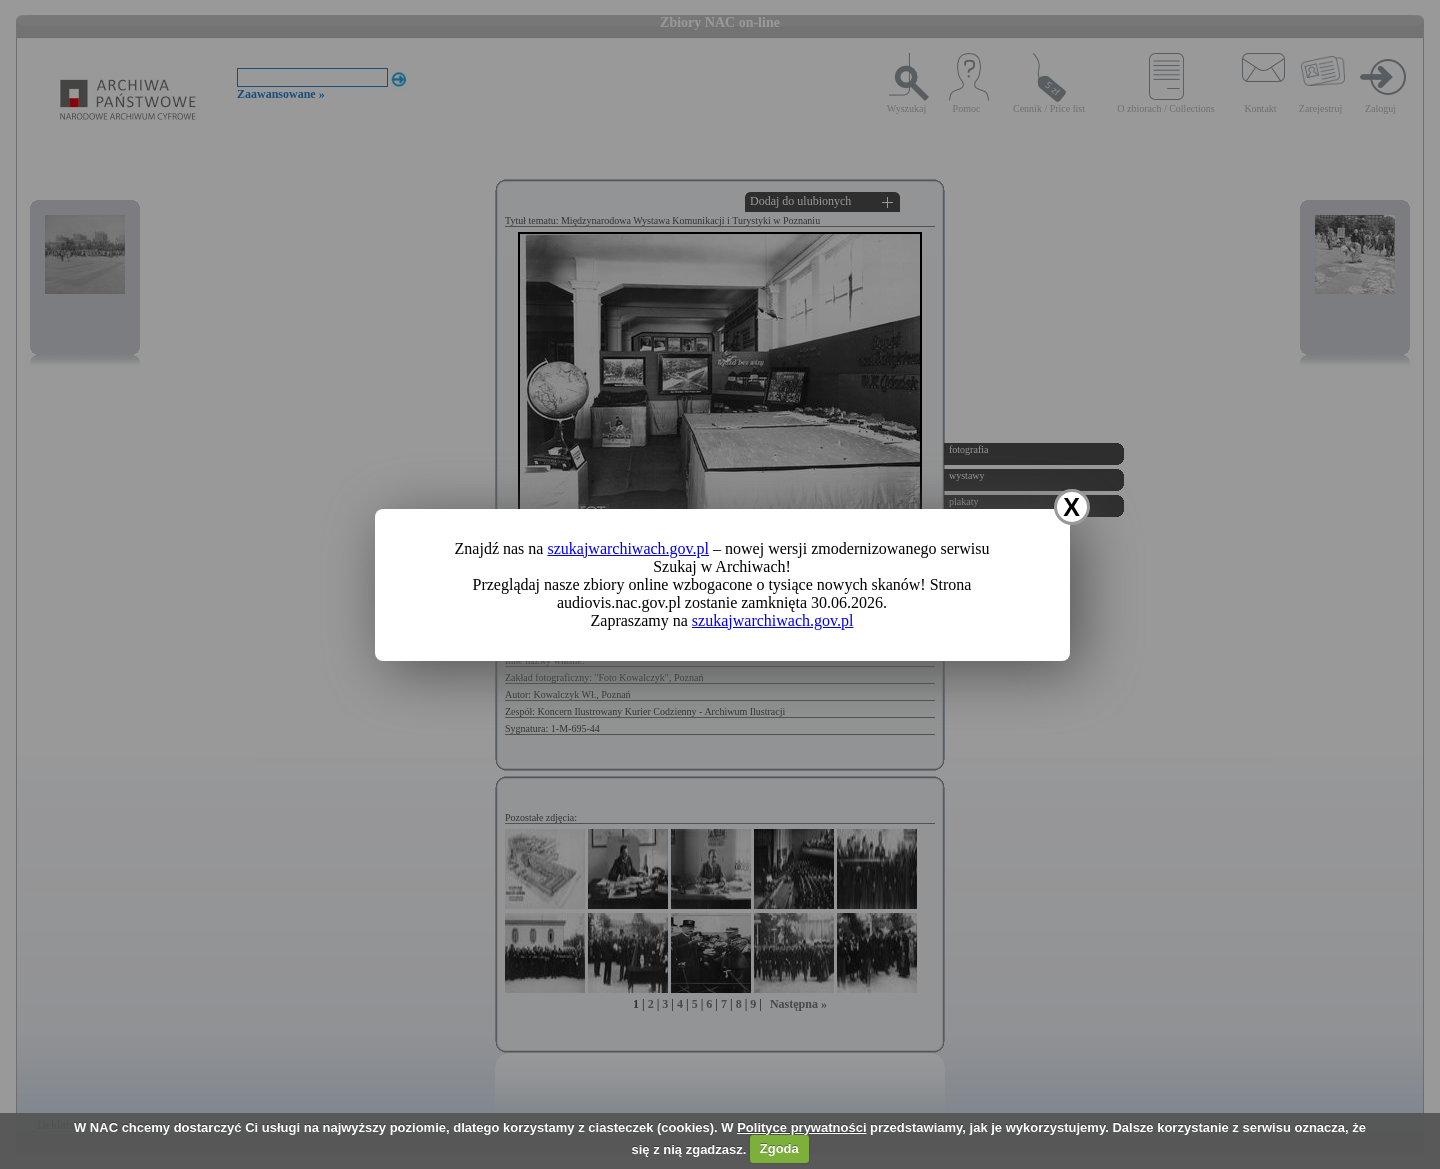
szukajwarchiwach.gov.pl (628, 548)
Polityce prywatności (801, 1127)
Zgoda (779, 1148)
